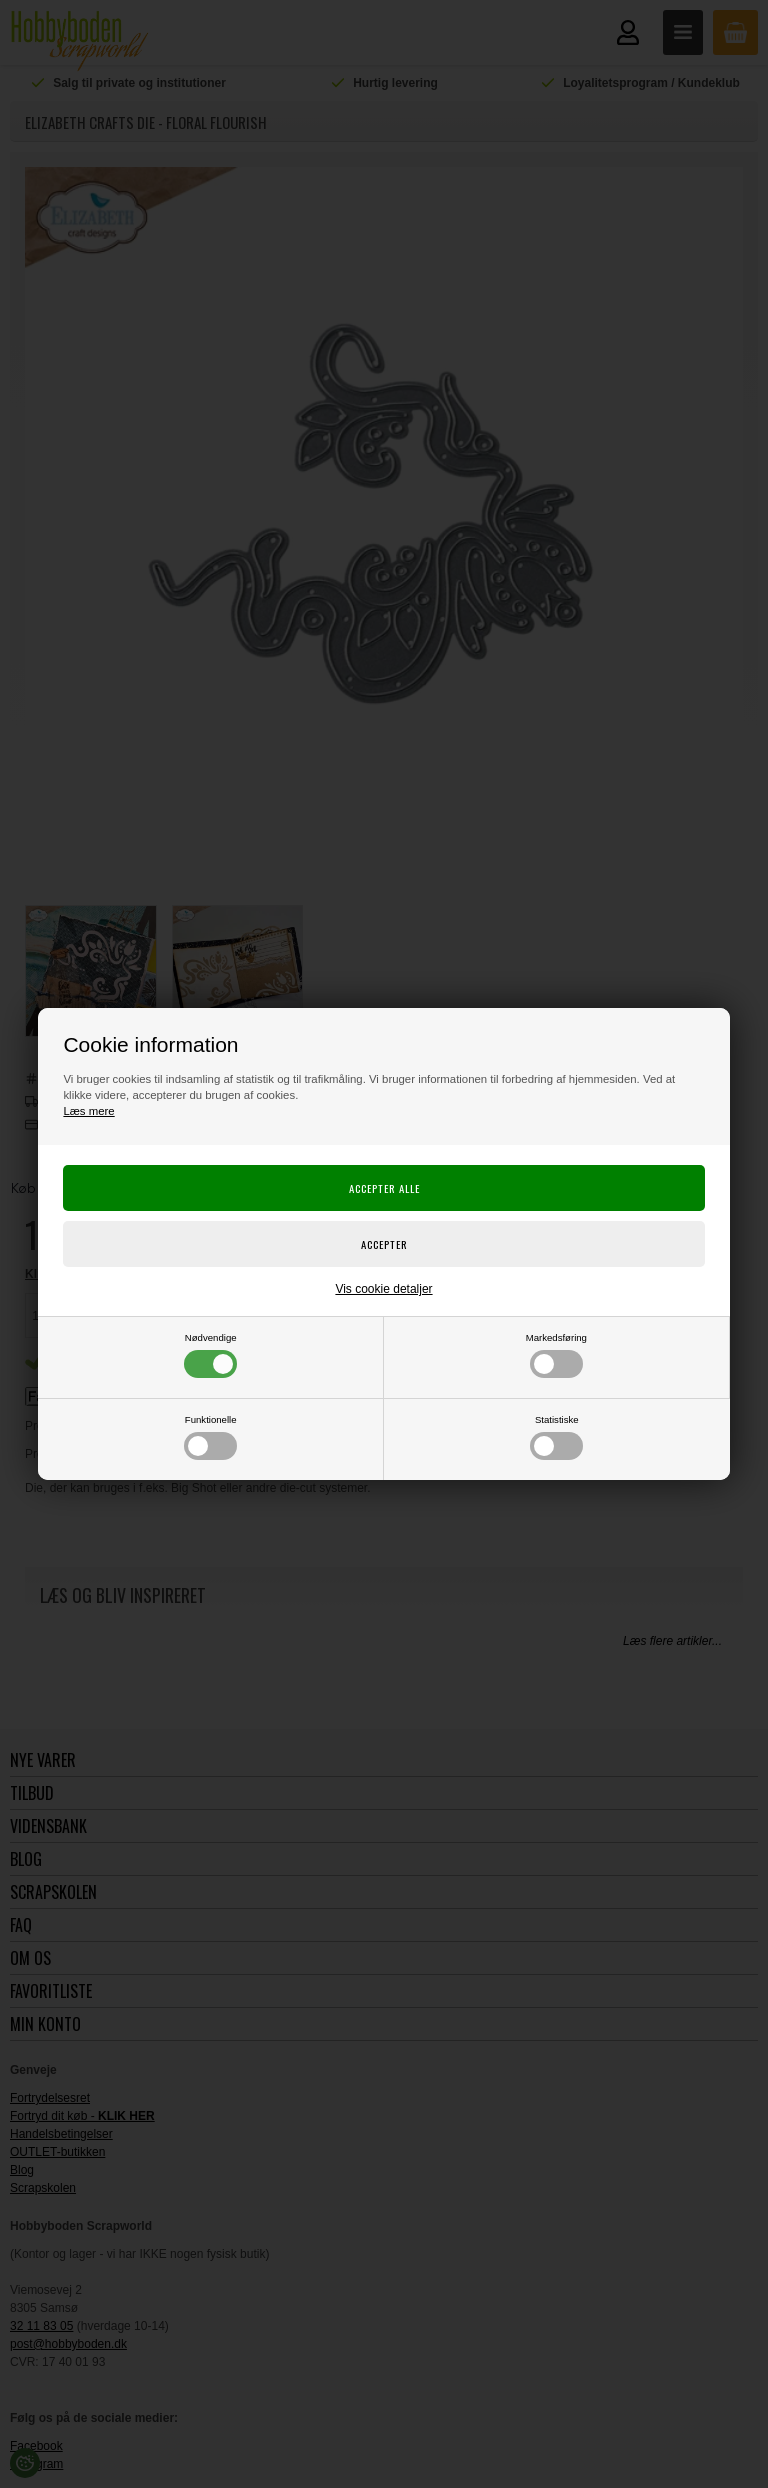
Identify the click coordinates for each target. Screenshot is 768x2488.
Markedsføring (556, 1355)
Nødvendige (210, 1355)
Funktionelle (210, 1437)
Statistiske (556, 1437)
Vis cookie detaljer (383, 1289)
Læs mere (88, 1111)
